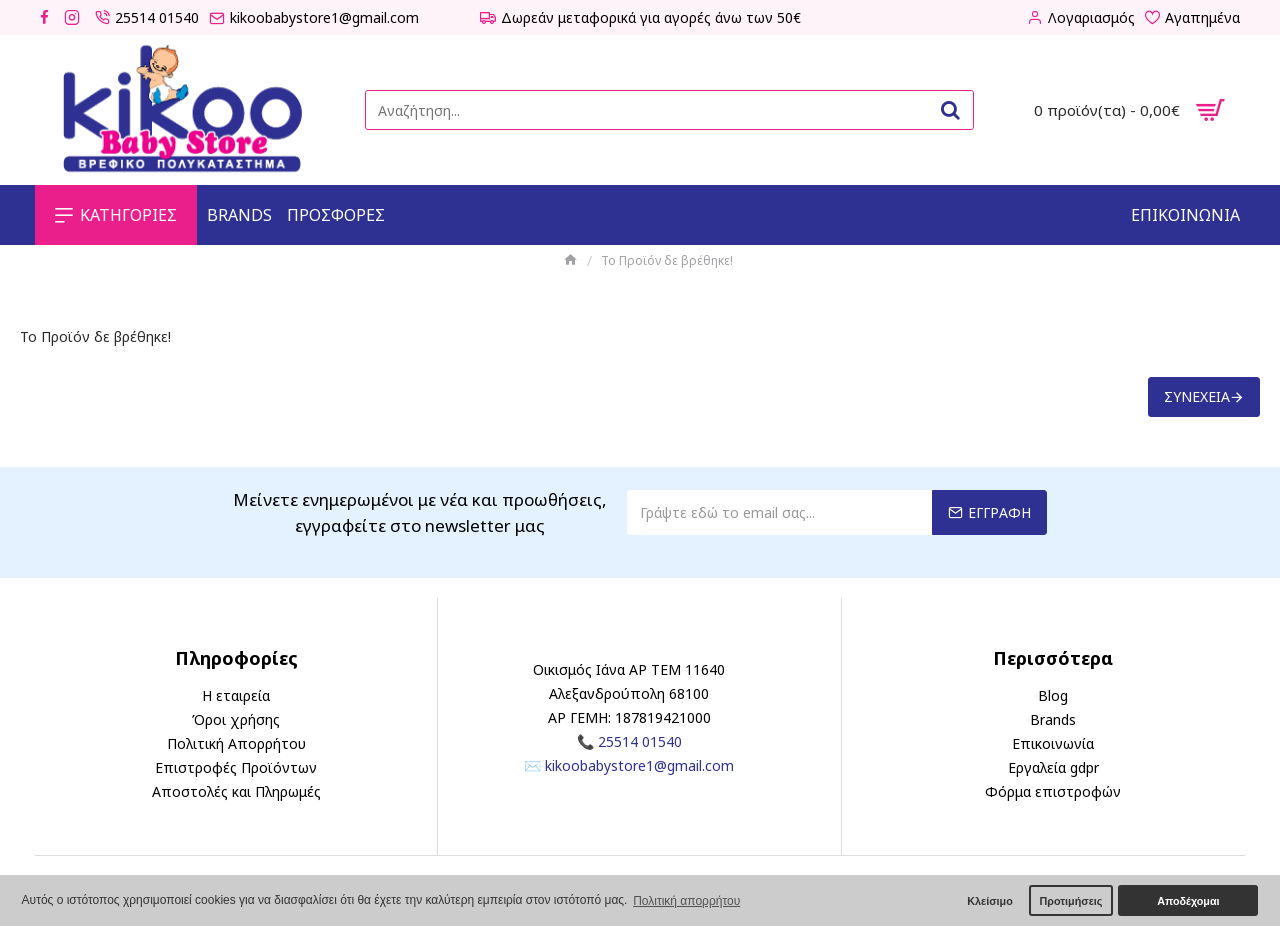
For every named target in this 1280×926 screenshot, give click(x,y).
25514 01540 (640, 741)
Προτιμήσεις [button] (1070, 901)
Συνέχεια (1197, 396)
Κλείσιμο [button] (990, 901)
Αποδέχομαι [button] (1188, 901)
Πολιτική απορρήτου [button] (686, 901)
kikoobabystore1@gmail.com (639, 765)
